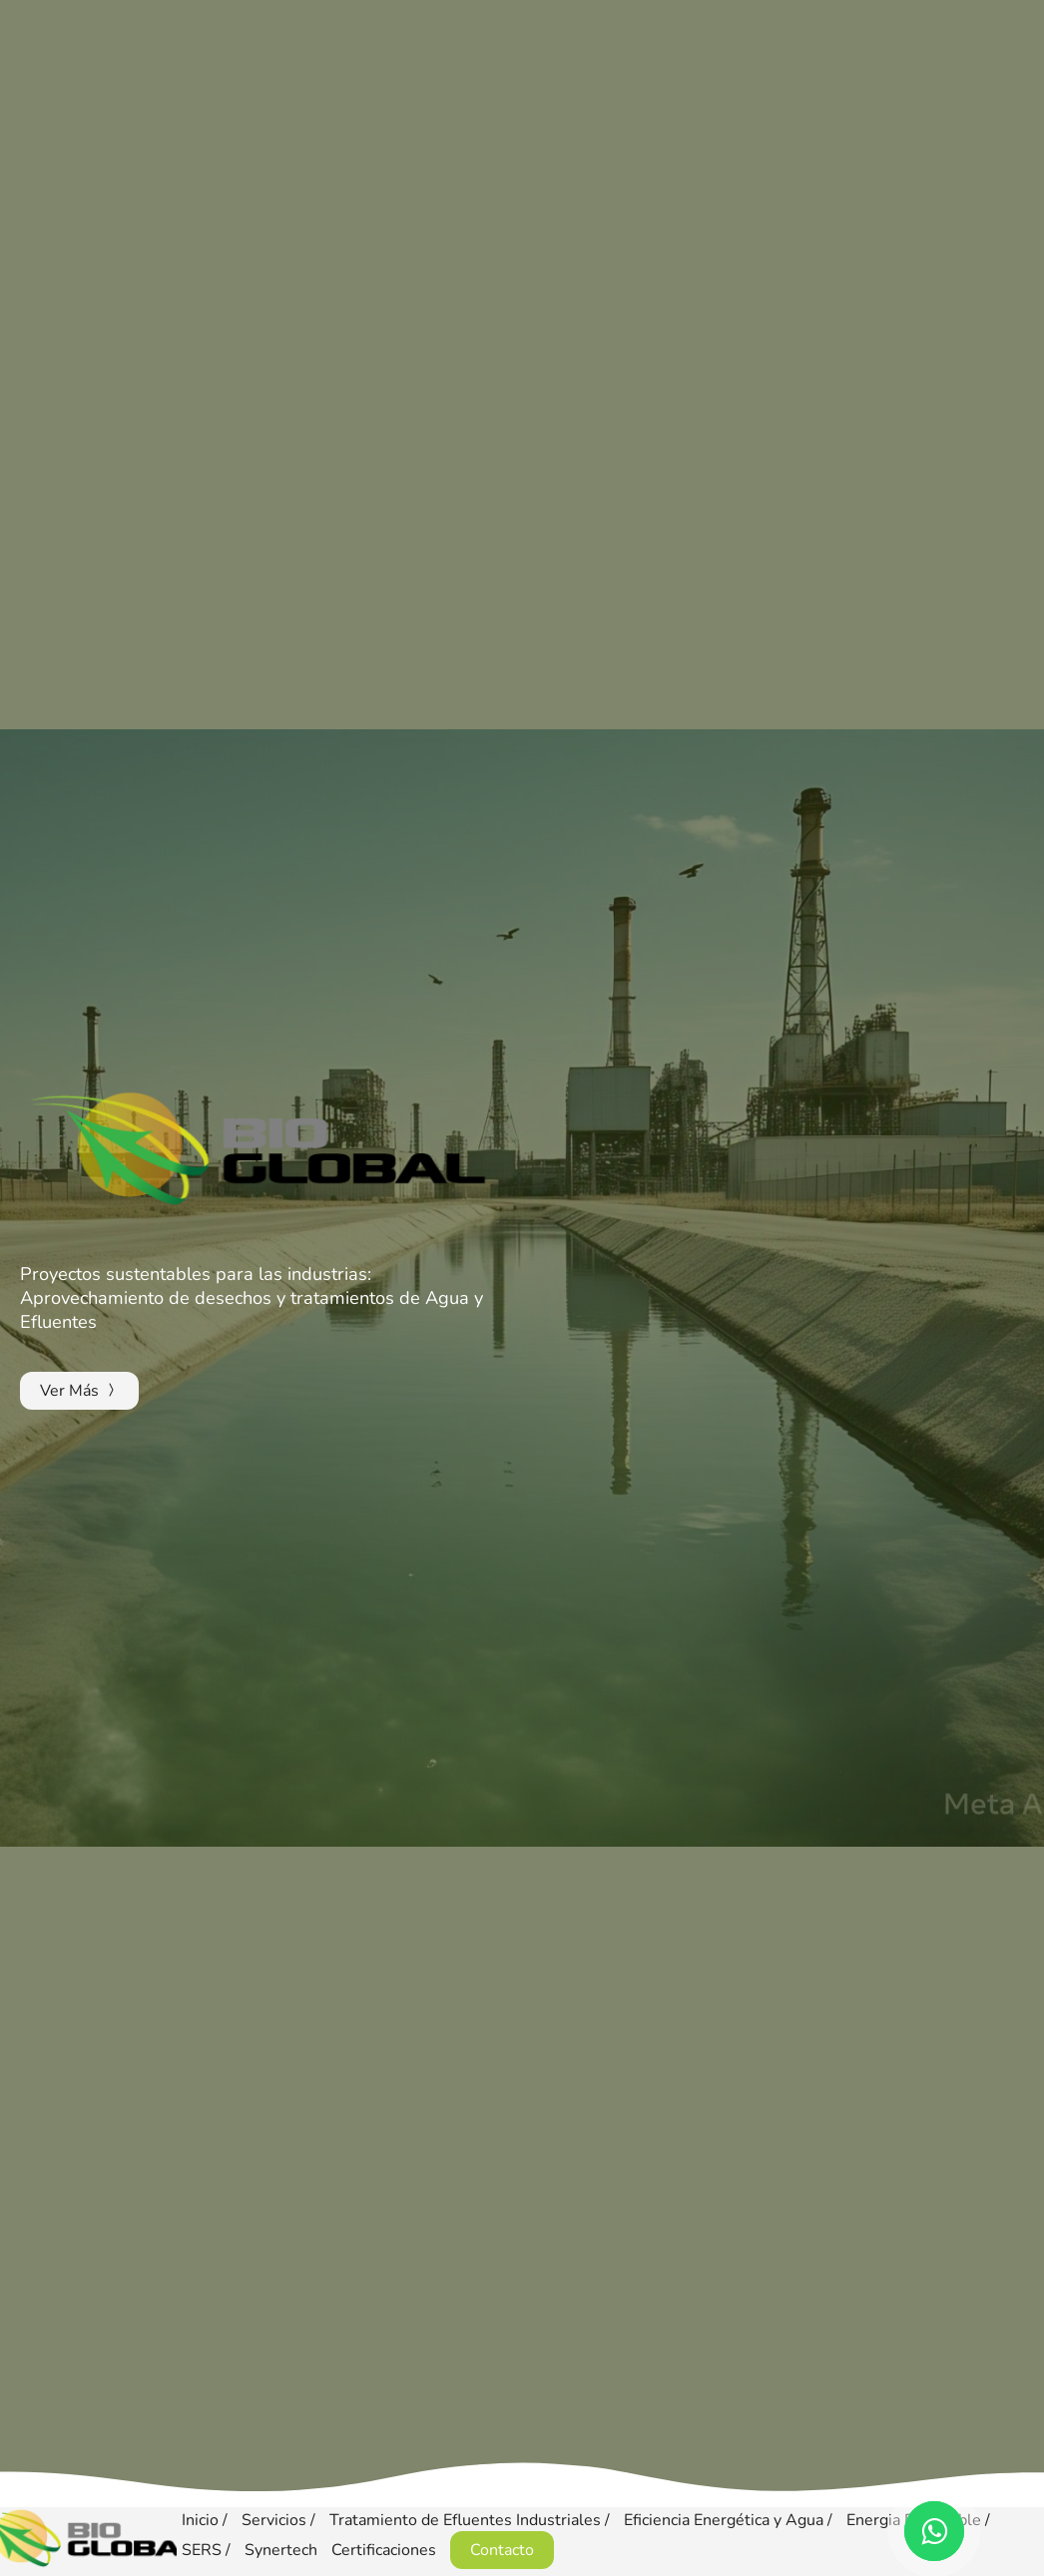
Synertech (281, 2550)
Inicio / (207, 2520)
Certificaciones (383, 2550)
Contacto (502, 2550)
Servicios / (280, 2520)
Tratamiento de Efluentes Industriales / (471, 2520)
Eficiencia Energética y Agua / (730, 2520)
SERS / (208, 2550)
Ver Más (79, 1391)
